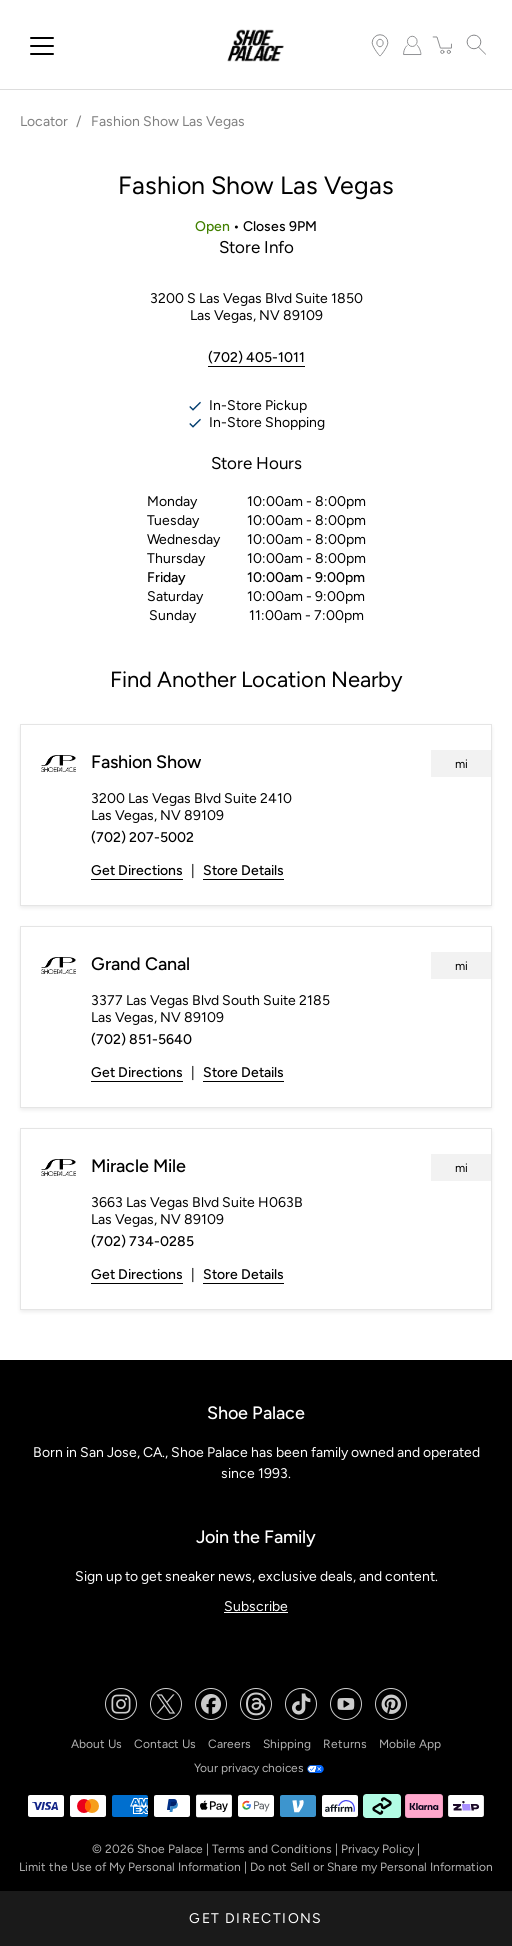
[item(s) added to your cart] (444, 45)
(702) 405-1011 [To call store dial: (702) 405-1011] (256, 357)
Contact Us (165, 1744)
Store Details (243, 870)
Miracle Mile (138, 1166)
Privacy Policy (377, 1849)
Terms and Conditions (272, 1849)
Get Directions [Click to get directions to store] (256, 1918)
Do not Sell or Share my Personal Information (371, 1867)
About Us (96, 1744)
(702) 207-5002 (142, 837)
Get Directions (137, 870)
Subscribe (256, 1606)
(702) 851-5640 (141, 1039)
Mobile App (410, 1744)
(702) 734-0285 (142, 1241)
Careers (229, 1744)
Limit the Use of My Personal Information (130, 1867)
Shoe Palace (170, 1849)
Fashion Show (146, 762)
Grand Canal (140, 964)
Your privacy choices (259, 1768)
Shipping (287, 1744)
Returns (345, 1744)
